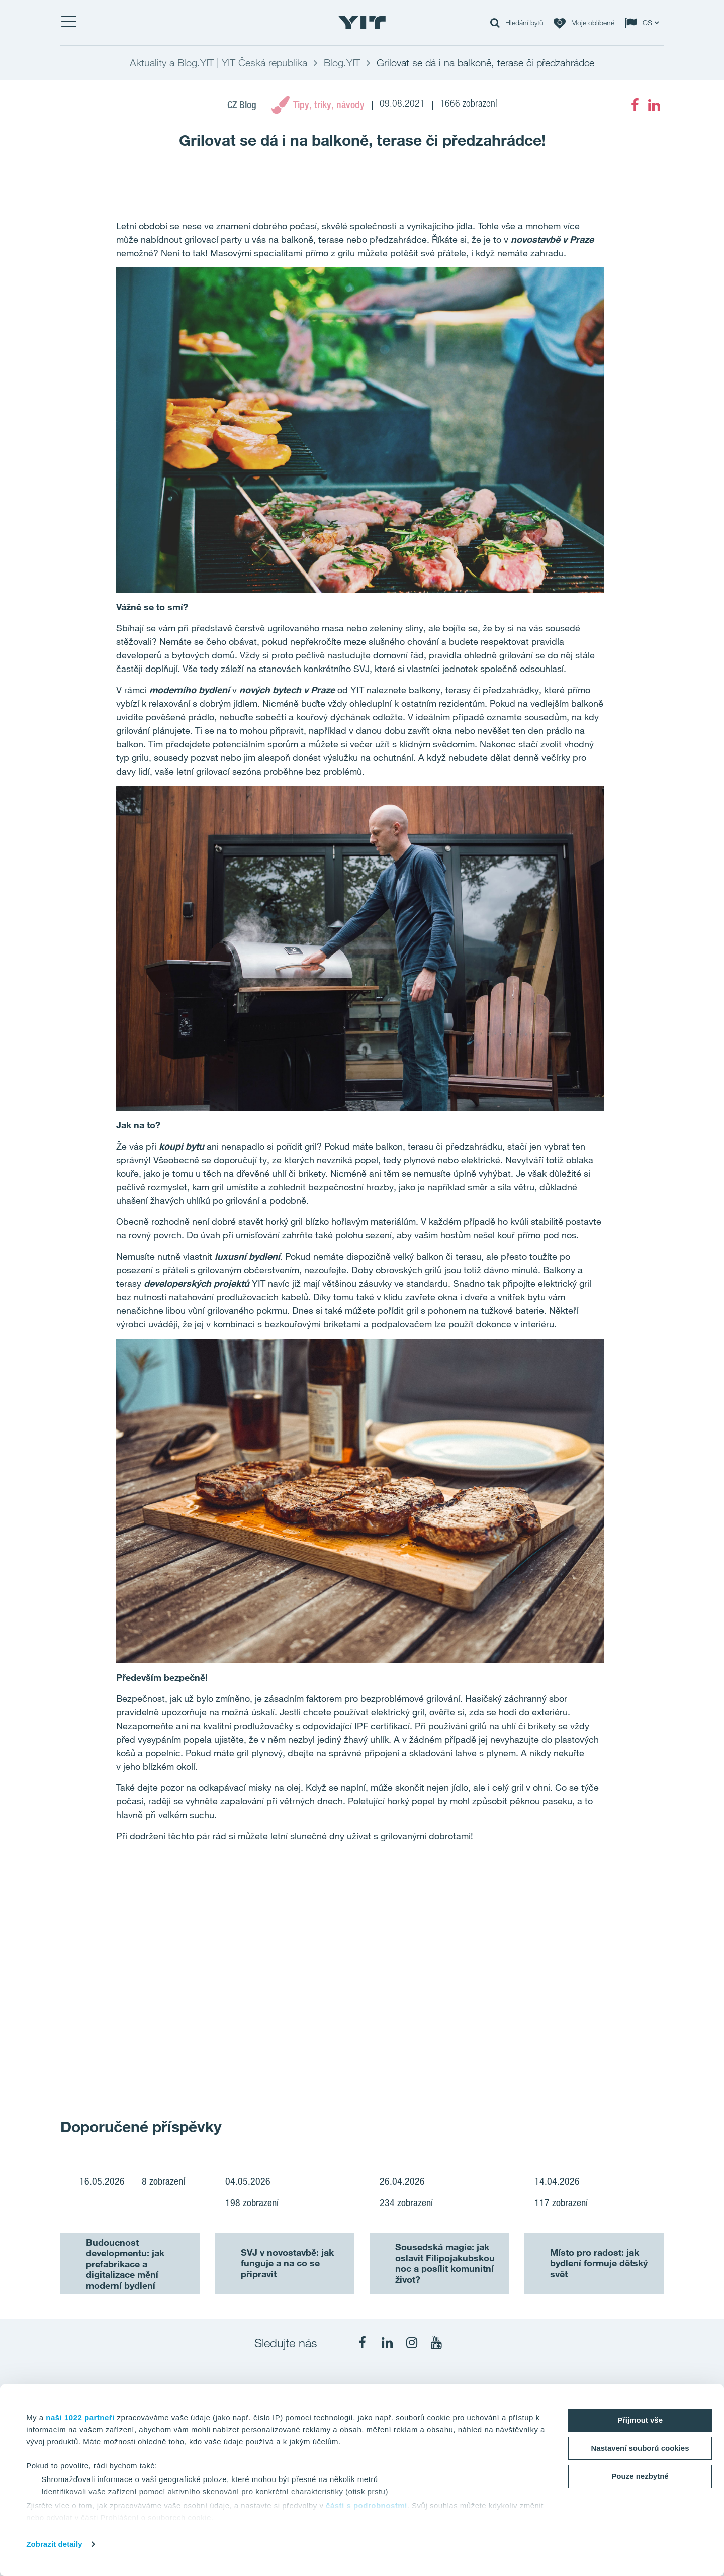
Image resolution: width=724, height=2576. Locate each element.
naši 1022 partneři (80, 2417)
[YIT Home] (362, 22)
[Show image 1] (240, 1981)
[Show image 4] (603, 2054)
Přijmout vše (640, 2420)
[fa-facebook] (635, 105)
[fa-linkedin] (654, 105)
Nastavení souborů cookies (640, 2448)
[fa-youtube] (436, 2343)
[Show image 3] (481, 2054)
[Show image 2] (543, 1944)
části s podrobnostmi (366, 2505)
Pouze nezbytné (639, 2476)
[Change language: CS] (644, 22)
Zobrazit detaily (54, 2544)
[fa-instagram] (412, 2343)
